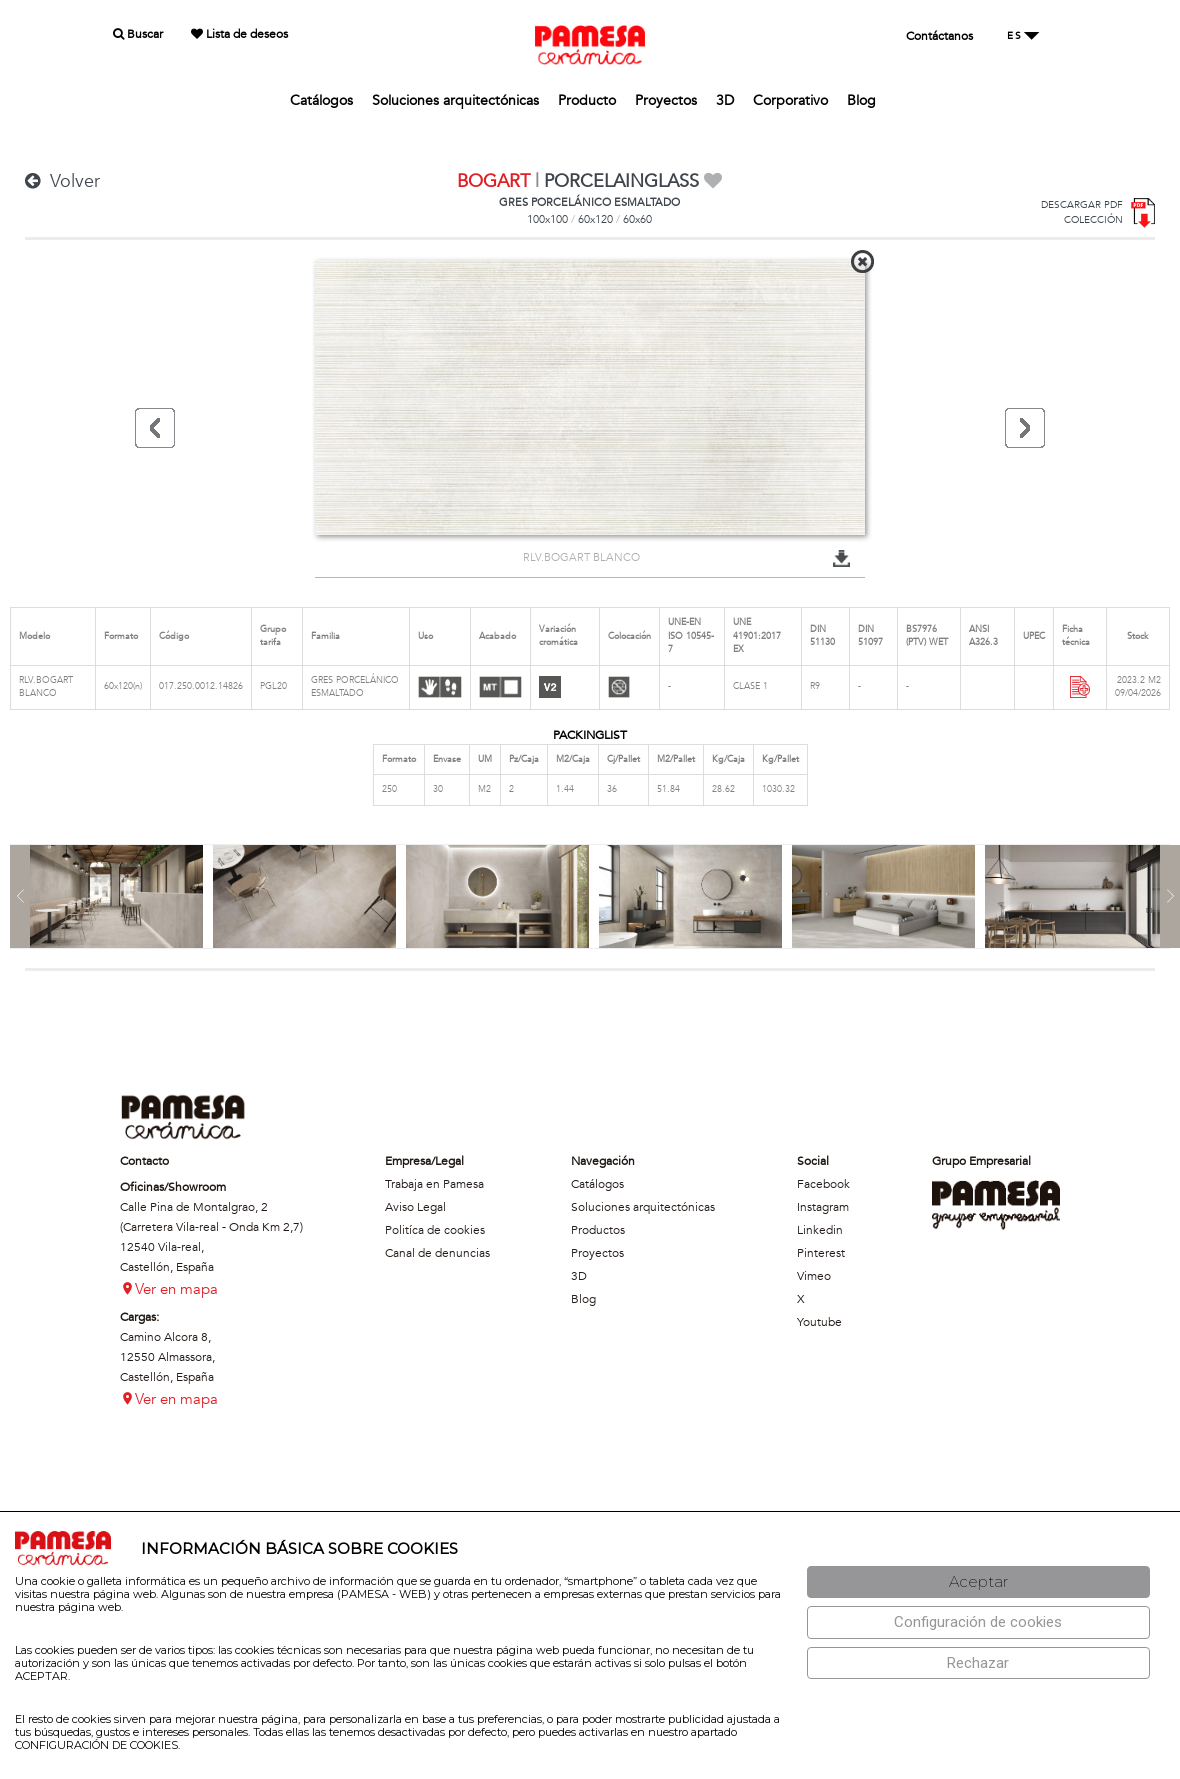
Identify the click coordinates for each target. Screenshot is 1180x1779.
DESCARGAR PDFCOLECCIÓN (1082, 212)
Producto (587, 100)
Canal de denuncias (437, 1253)
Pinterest (821, 1253)
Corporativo (790, 100)
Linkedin (820, 1230)
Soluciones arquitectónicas (455, 100)
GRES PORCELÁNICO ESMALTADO (589, 202)
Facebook (823, 1184)
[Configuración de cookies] (978, 1622)
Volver (62, 181)
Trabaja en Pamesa (434, 1184)
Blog (861, 100)
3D (725, 100)
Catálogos (321, 100)
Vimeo (814, 1276)
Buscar (138, 34)
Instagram (823, 1207)
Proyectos (666, 100)
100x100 (547, 219)
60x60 (637, 219)
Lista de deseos (239, 34)
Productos (598, 1230)
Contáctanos (939, 36)
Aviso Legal (415, 1207)
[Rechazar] (978, 1663)
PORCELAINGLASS (621, 181)
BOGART (493, 181)
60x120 (595, 219)
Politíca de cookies (435, 1230)
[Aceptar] (978, 1582)
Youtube (819, 1322)
